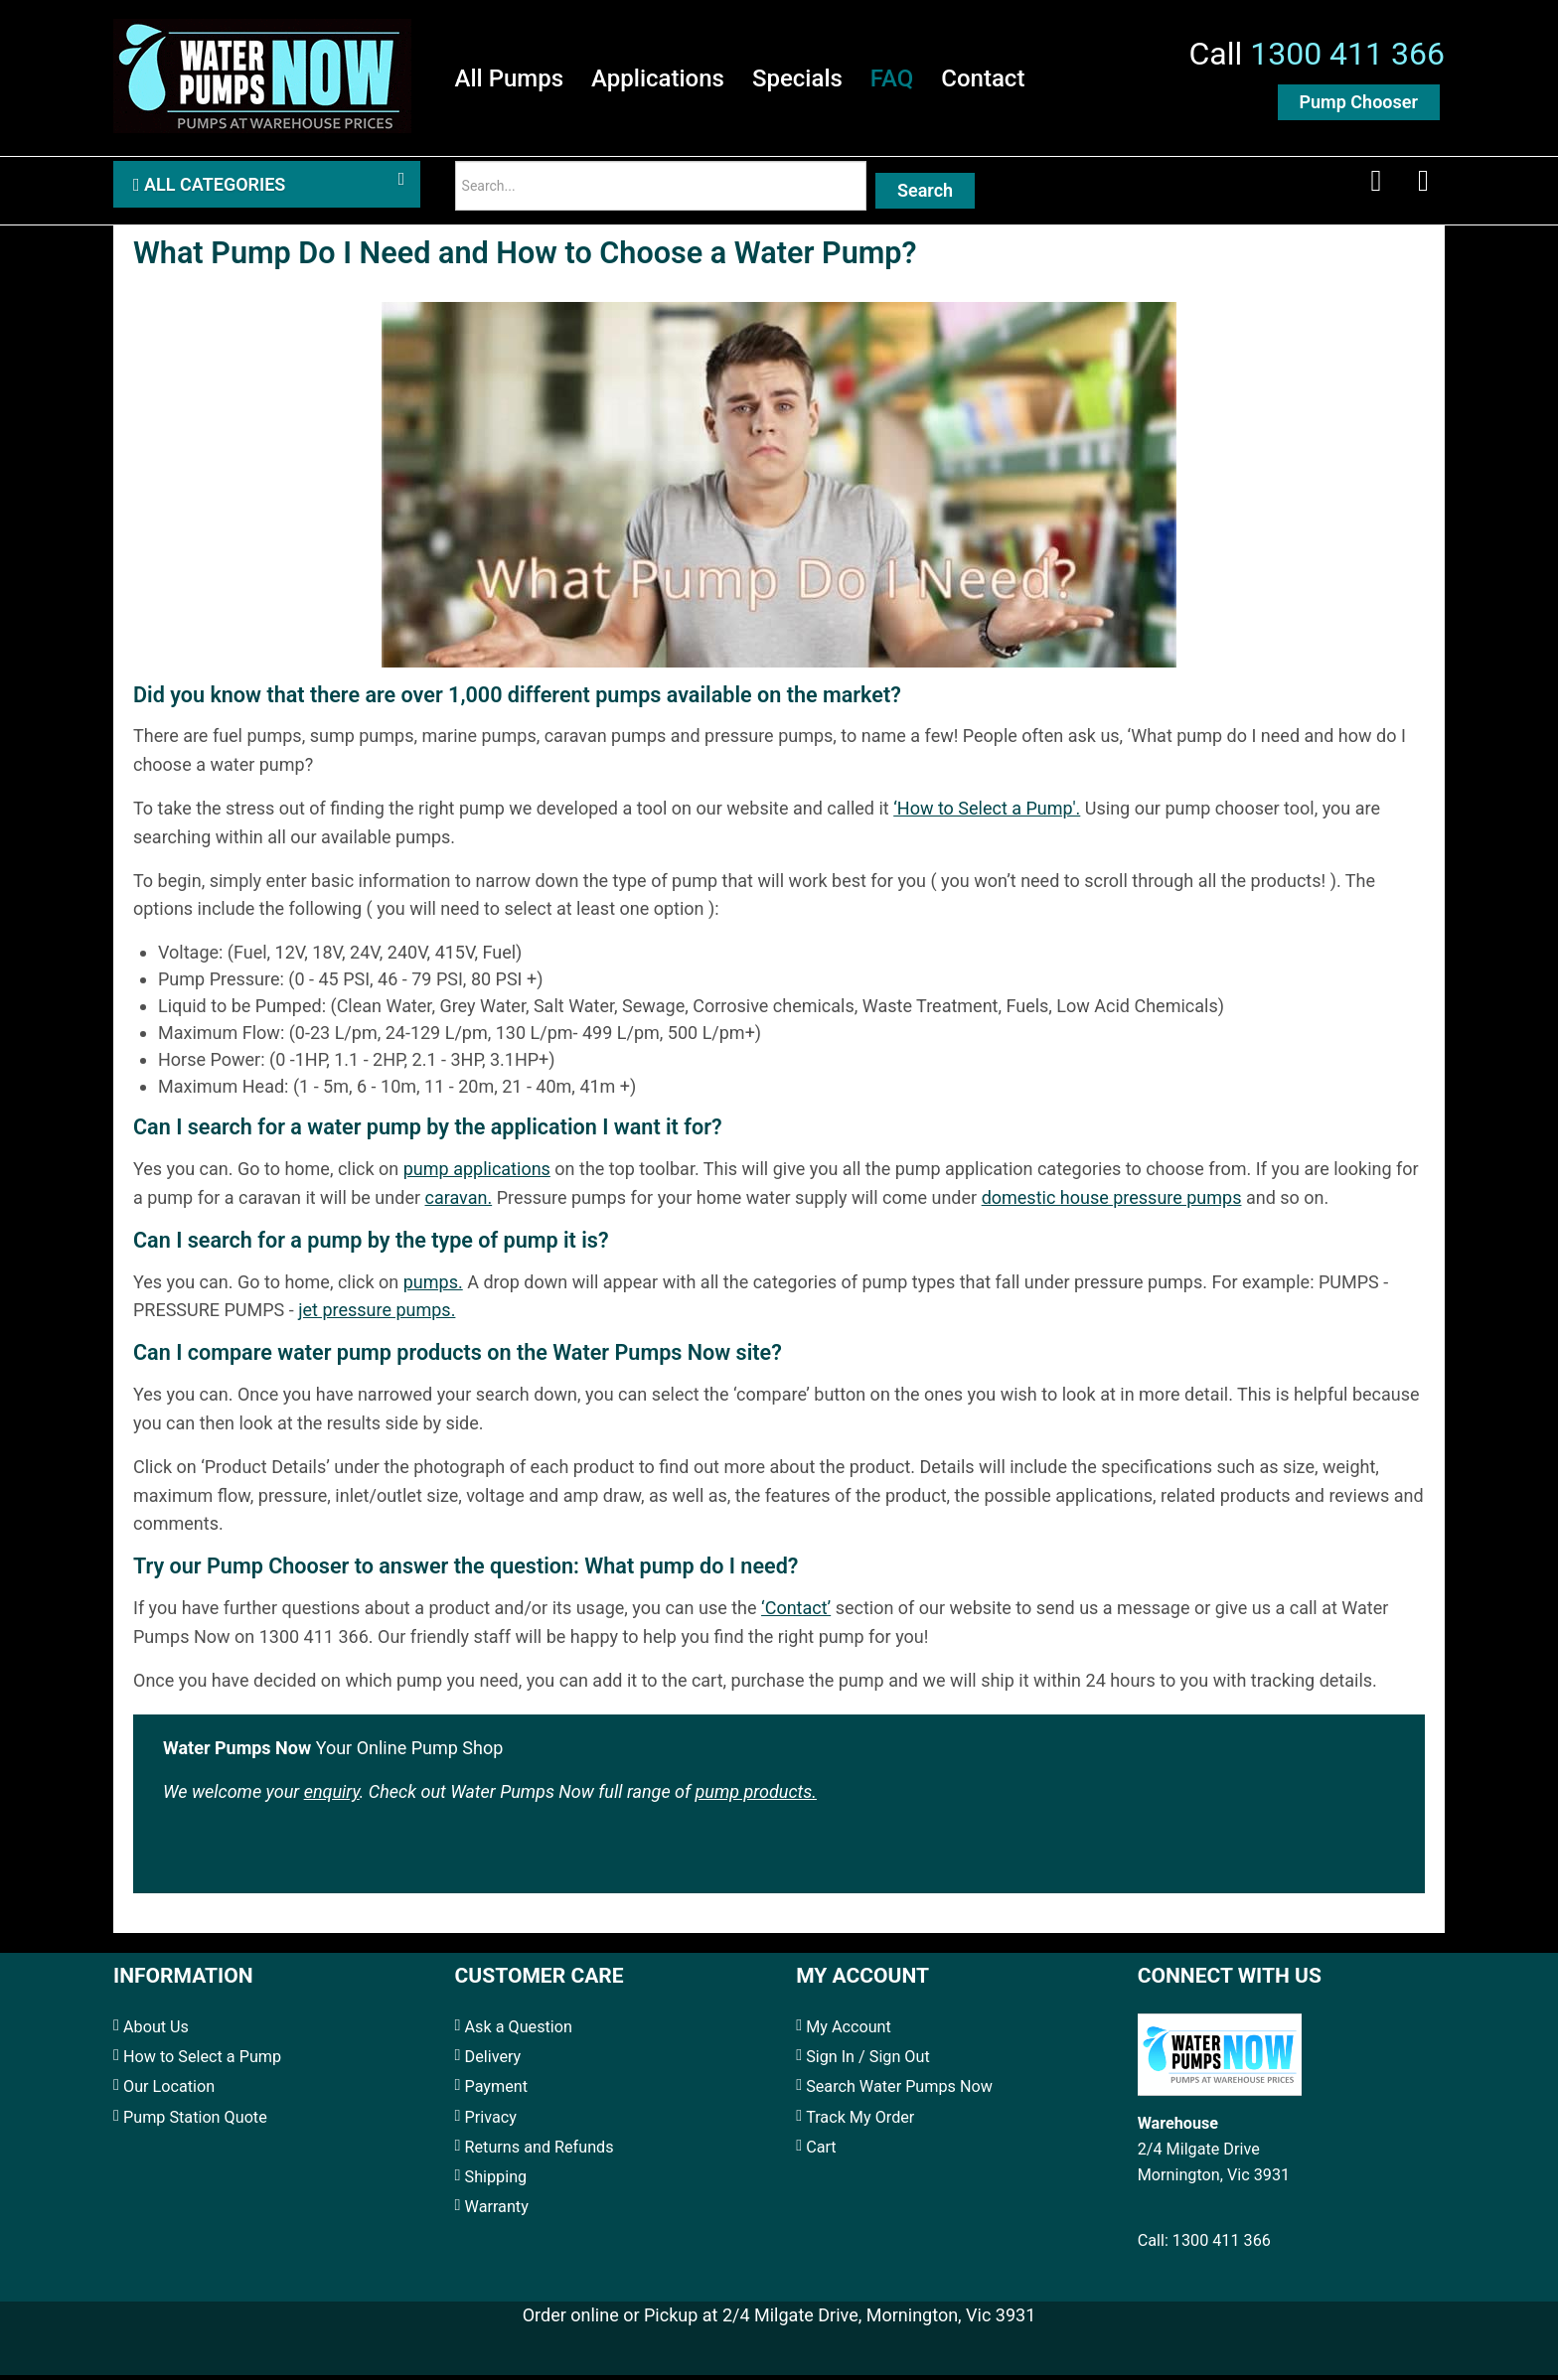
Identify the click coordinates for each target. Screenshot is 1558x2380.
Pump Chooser (1359, 102)
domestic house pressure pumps (1112, 1202)
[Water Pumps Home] (262, 74)
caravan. (458, 1202)
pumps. (433, 1286)
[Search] (660, 189)
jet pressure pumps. (376, 1315)
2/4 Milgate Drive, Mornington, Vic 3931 (878, 2319)
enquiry (332, 1796)
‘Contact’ (796, 1612)
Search (925, 193)
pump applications (476, 1173)
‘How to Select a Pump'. (986, 813)
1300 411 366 (1347, 55)
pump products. (756, 1796)
